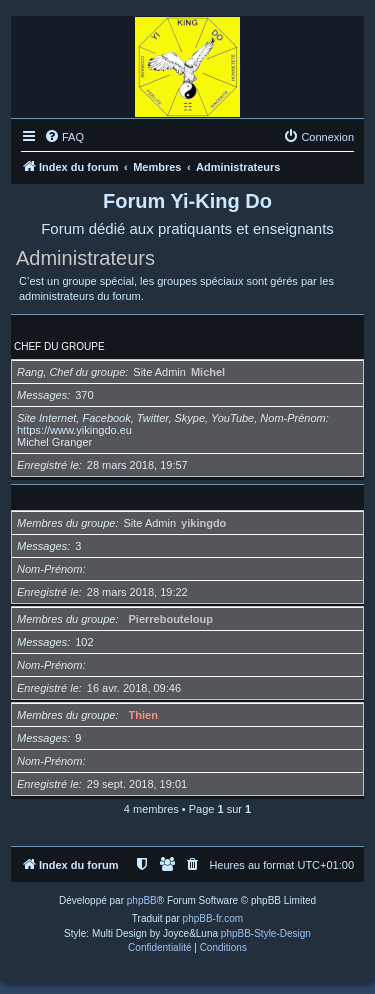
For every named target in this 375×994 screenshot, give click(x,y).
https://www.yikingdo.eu (74, 430)
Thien (143, 715)
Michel (208, 372)
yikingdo (203, 523)
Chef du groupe (59, 346)
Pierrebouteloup (171, 619)
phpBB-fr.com (213, 918)
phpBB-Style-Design (266, 933)
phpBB (142, 900)
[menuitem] (64, 137)
